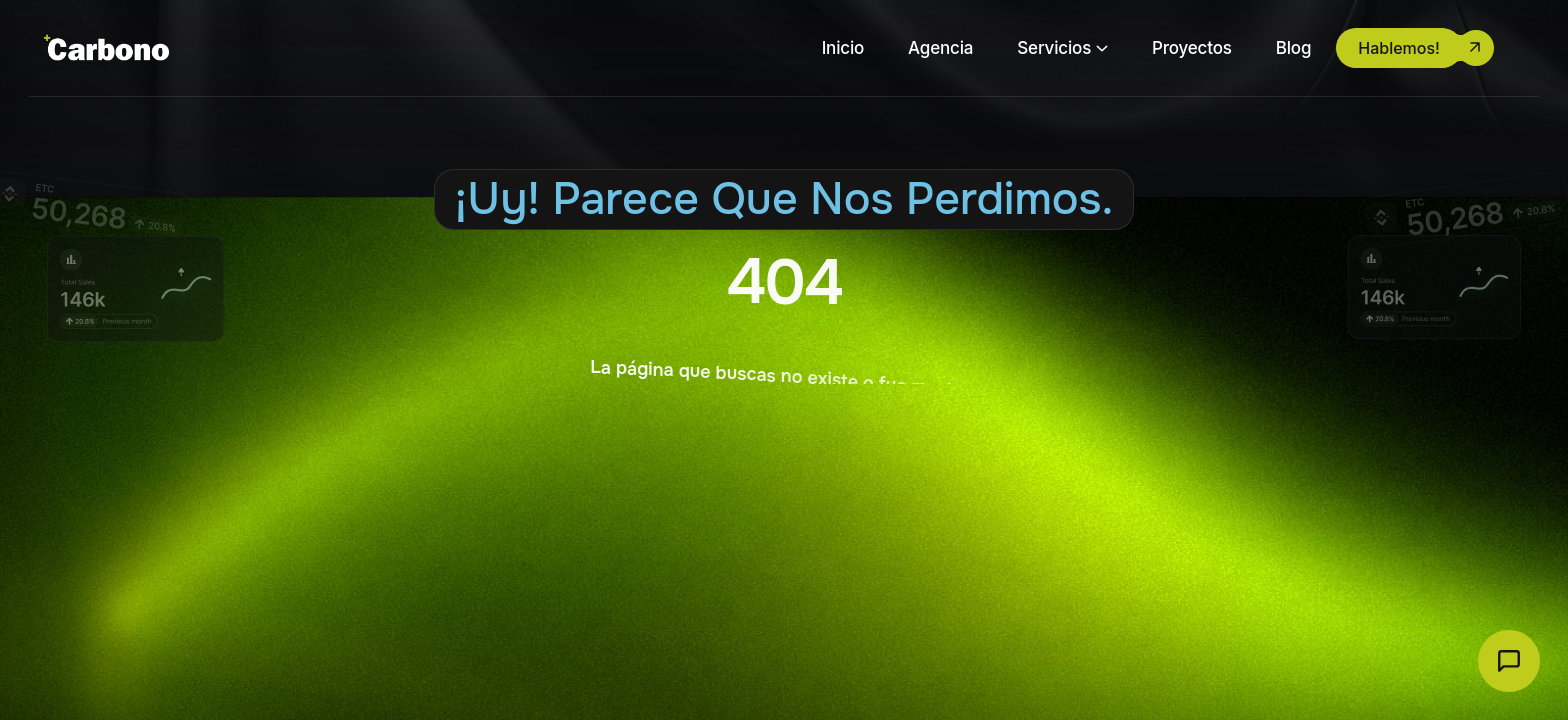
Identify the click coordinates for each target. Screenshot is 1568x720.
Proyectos (1192, 48)
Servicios (1054, 48)
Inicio (843, 48)
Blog (1294, 48)
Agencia (940, 48)
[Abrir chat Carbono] (1509, 661)
